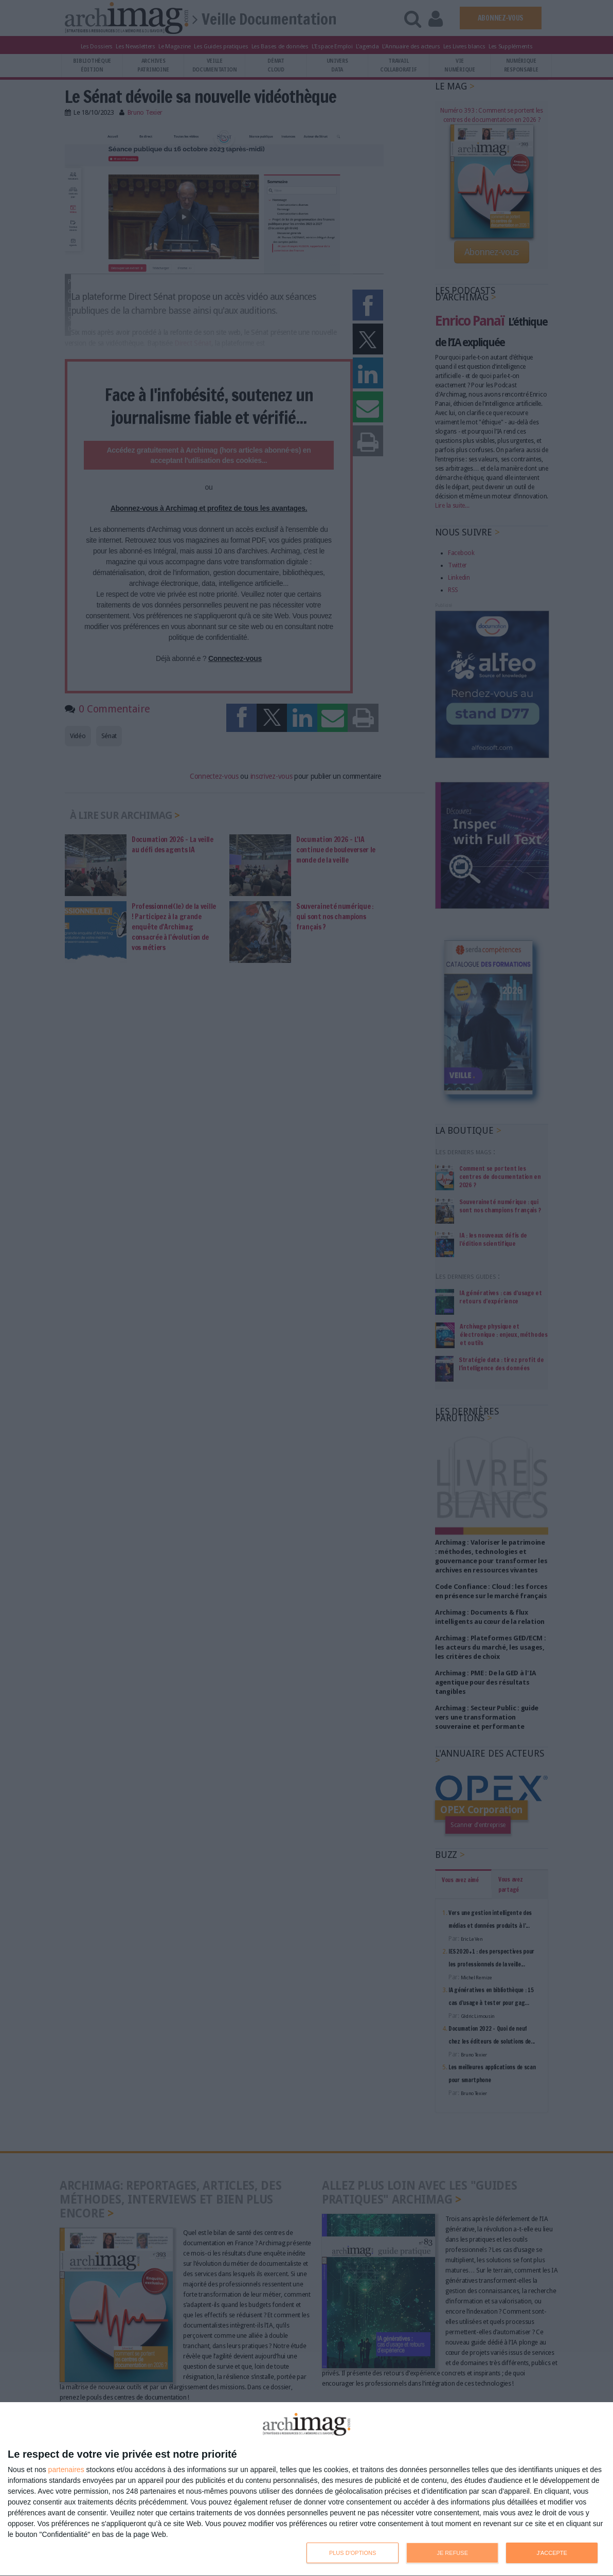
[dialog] (306, 2489)
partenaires (66, 2469)
